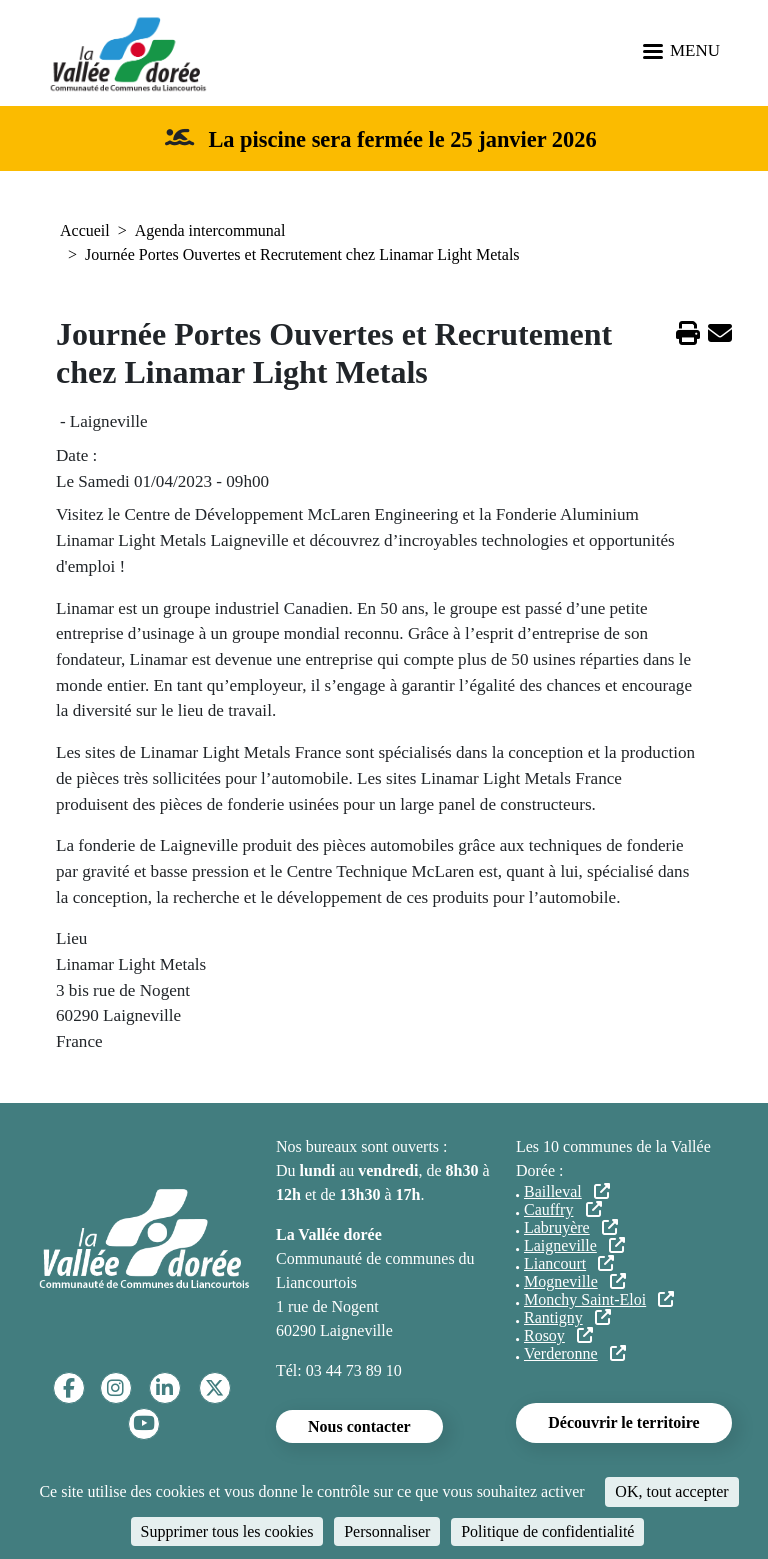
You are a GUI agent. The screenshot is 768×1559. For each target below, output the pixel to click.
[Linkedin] (164, 1388)
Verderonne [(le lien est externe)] (575, 1353)
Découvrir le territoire (623, 1422)
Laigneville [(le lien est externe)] (574, 1245)
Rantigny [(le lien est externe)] (567, 1317)
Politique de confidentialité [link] (547, 1531)
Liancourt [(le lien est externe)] (569, 1263)
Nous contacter (359, 1426)
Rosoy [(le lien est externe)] (558, 1335)
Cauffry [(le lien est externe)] (563, 1209)
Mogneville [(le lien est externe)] (575, 1281)
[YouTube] (144, 1423)
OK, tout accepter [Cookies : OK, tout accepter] (671, 1491)
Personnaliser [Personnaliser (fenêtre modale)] (387, 1531)
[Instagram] (115, 1388)
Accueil (85, 230)
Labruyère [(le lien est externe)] (571, 1227)
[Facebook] (69, 1388)
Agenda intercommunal (210, 230)
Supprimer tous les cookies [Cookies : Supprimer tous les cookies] (227, 1531)
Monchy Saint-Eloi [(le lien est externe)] (599, 1299)
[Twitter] (214, 1388)
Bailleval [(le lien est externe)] (567, 1191)
